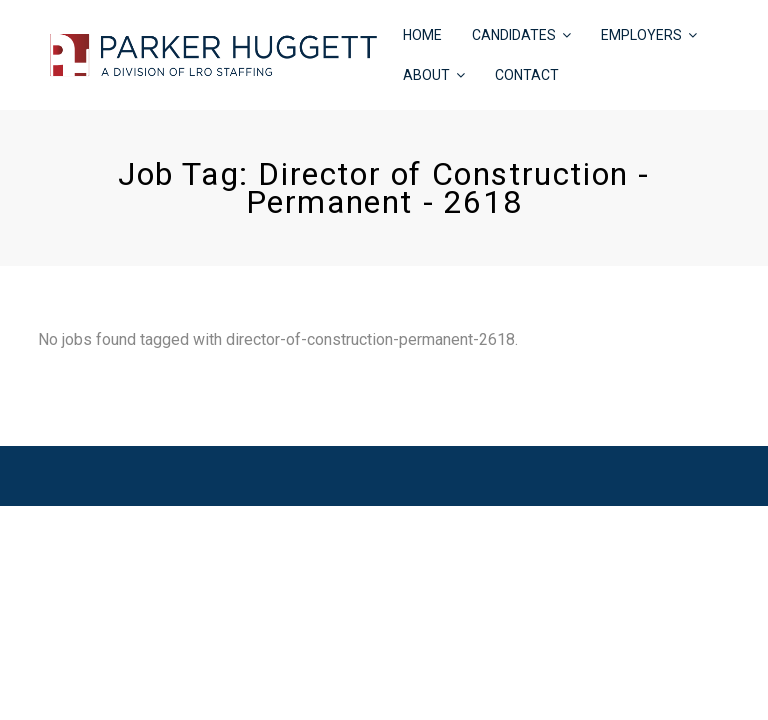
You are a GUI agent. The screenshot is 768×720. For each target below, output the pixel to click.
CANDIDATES (514, 35)
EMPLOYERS (641, 35)
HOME (422, 35)
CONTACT (527, 75)
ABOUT (426, 75)
